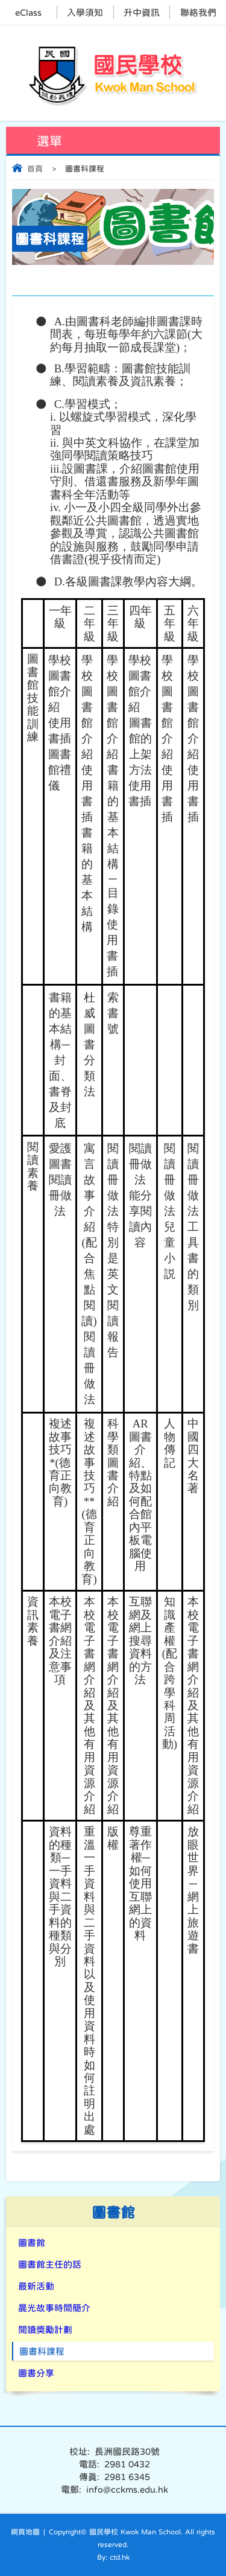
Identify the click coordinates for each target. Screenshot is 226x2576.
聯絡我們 (198, 12)
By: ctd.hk (113, 2557)
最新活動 (36, 2286)
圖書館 (31, 2242)
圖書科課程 (41, 2351)
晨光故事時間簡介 (54, 2307)
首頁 (35, 169)
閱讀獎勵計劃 (45, 2329)
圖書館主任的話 (49, 2264)
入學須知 (85, 12)
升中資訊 (142, 12)
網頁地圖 (25, 2532)
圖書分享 (36, 2372)
